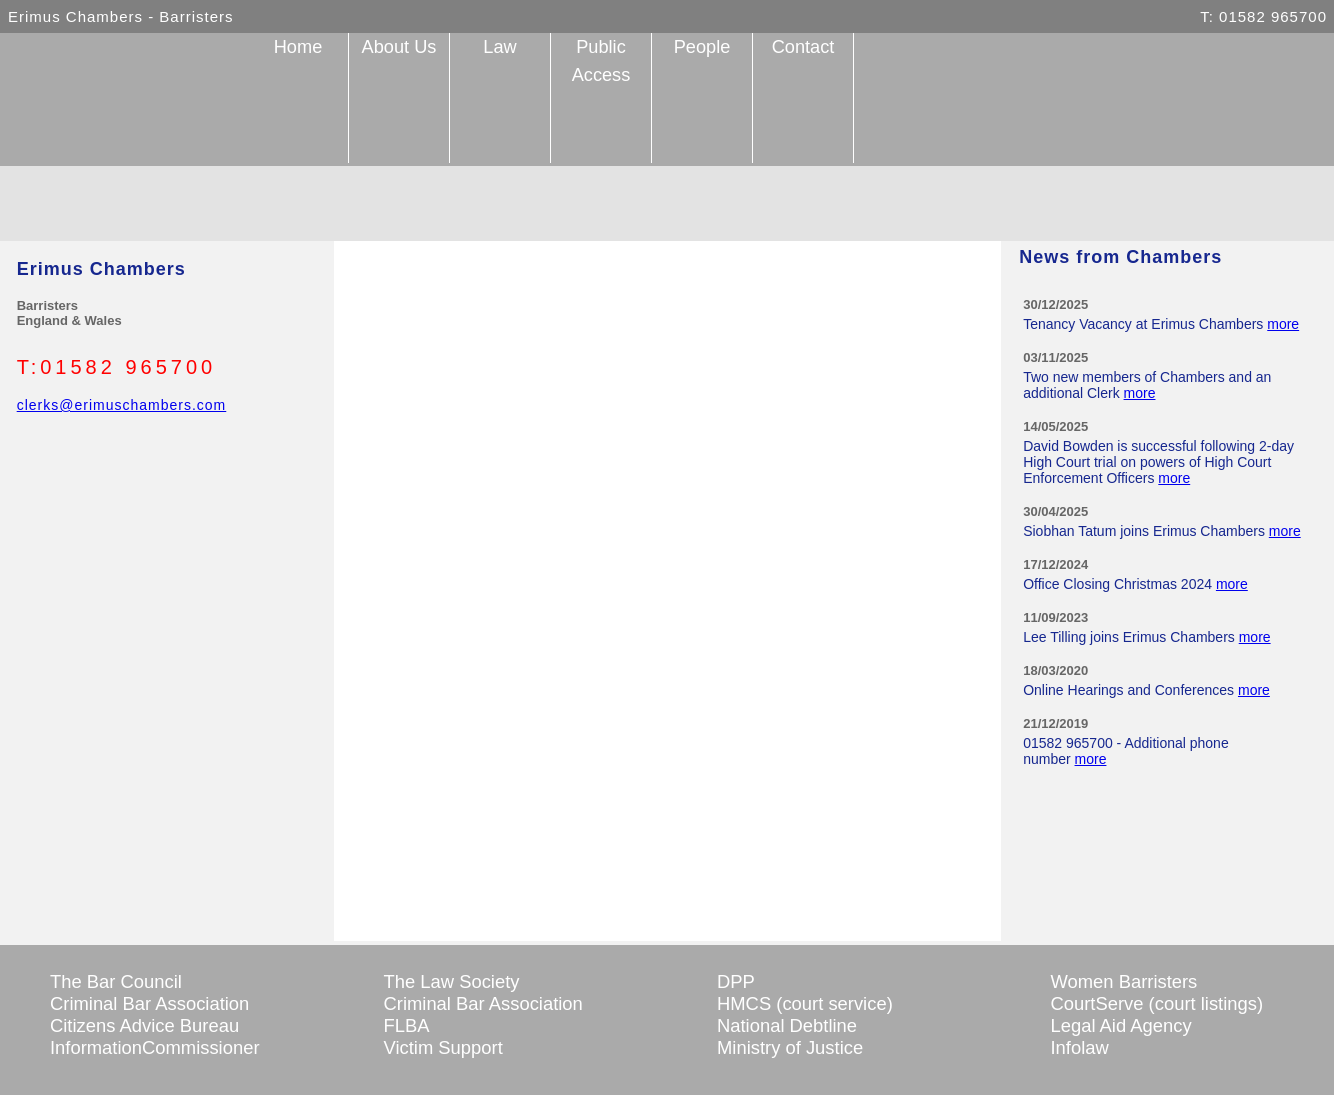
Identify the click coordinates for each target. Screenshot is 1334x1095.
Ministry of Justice (790, 1047)
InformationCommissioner (155, 1047)
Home (298, 47)
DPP (736, 981)
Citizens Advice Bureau (144, 1025)
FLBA (407, 1025)
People (702, 47)
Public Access (601, 61)
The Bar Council (116, 981)
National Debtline (787, 1025)
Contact (803, 47)
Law (499, 47)
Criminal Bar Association (149, 1003)
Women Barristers (1124, 981)
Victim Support (443, 1047)
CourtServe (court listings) (1157, 1003)
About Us (399, 47)
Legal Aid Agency (1121, 1025)
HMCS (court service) (805, 1003)
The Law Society (452, 981)
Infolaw (1080, 1047)
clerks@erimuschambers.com (122, 405)
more (1283, 324)
